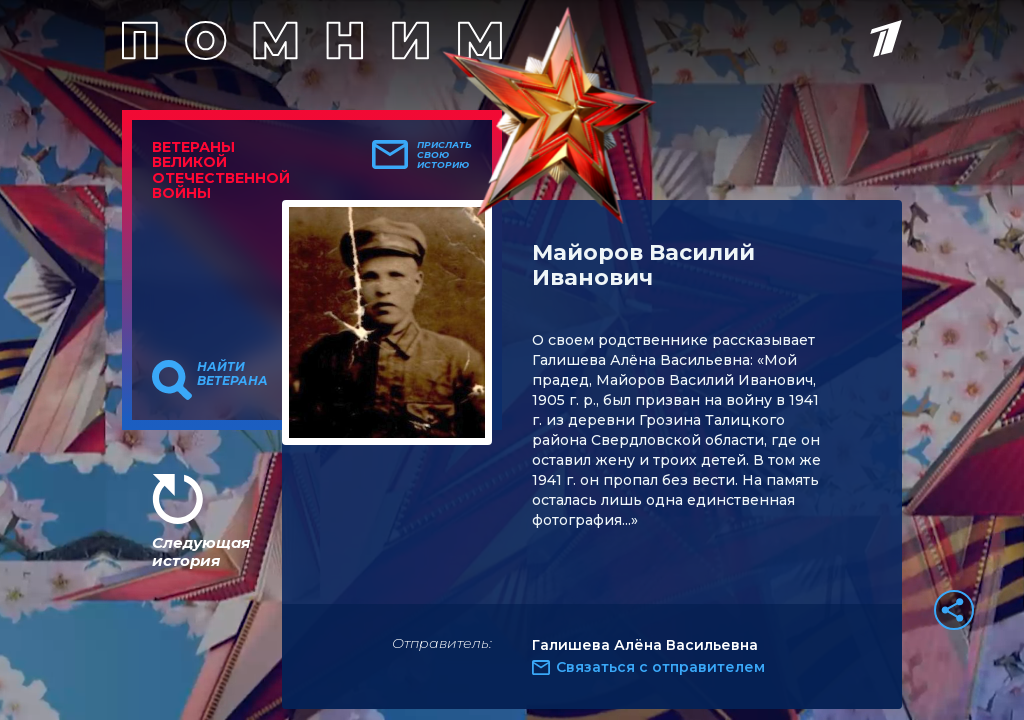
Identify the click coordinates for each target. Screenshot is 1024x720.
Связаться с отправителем (660, 667)
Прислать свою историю (444, 155)
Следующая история (201, 551)
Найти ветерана (232, 374)
